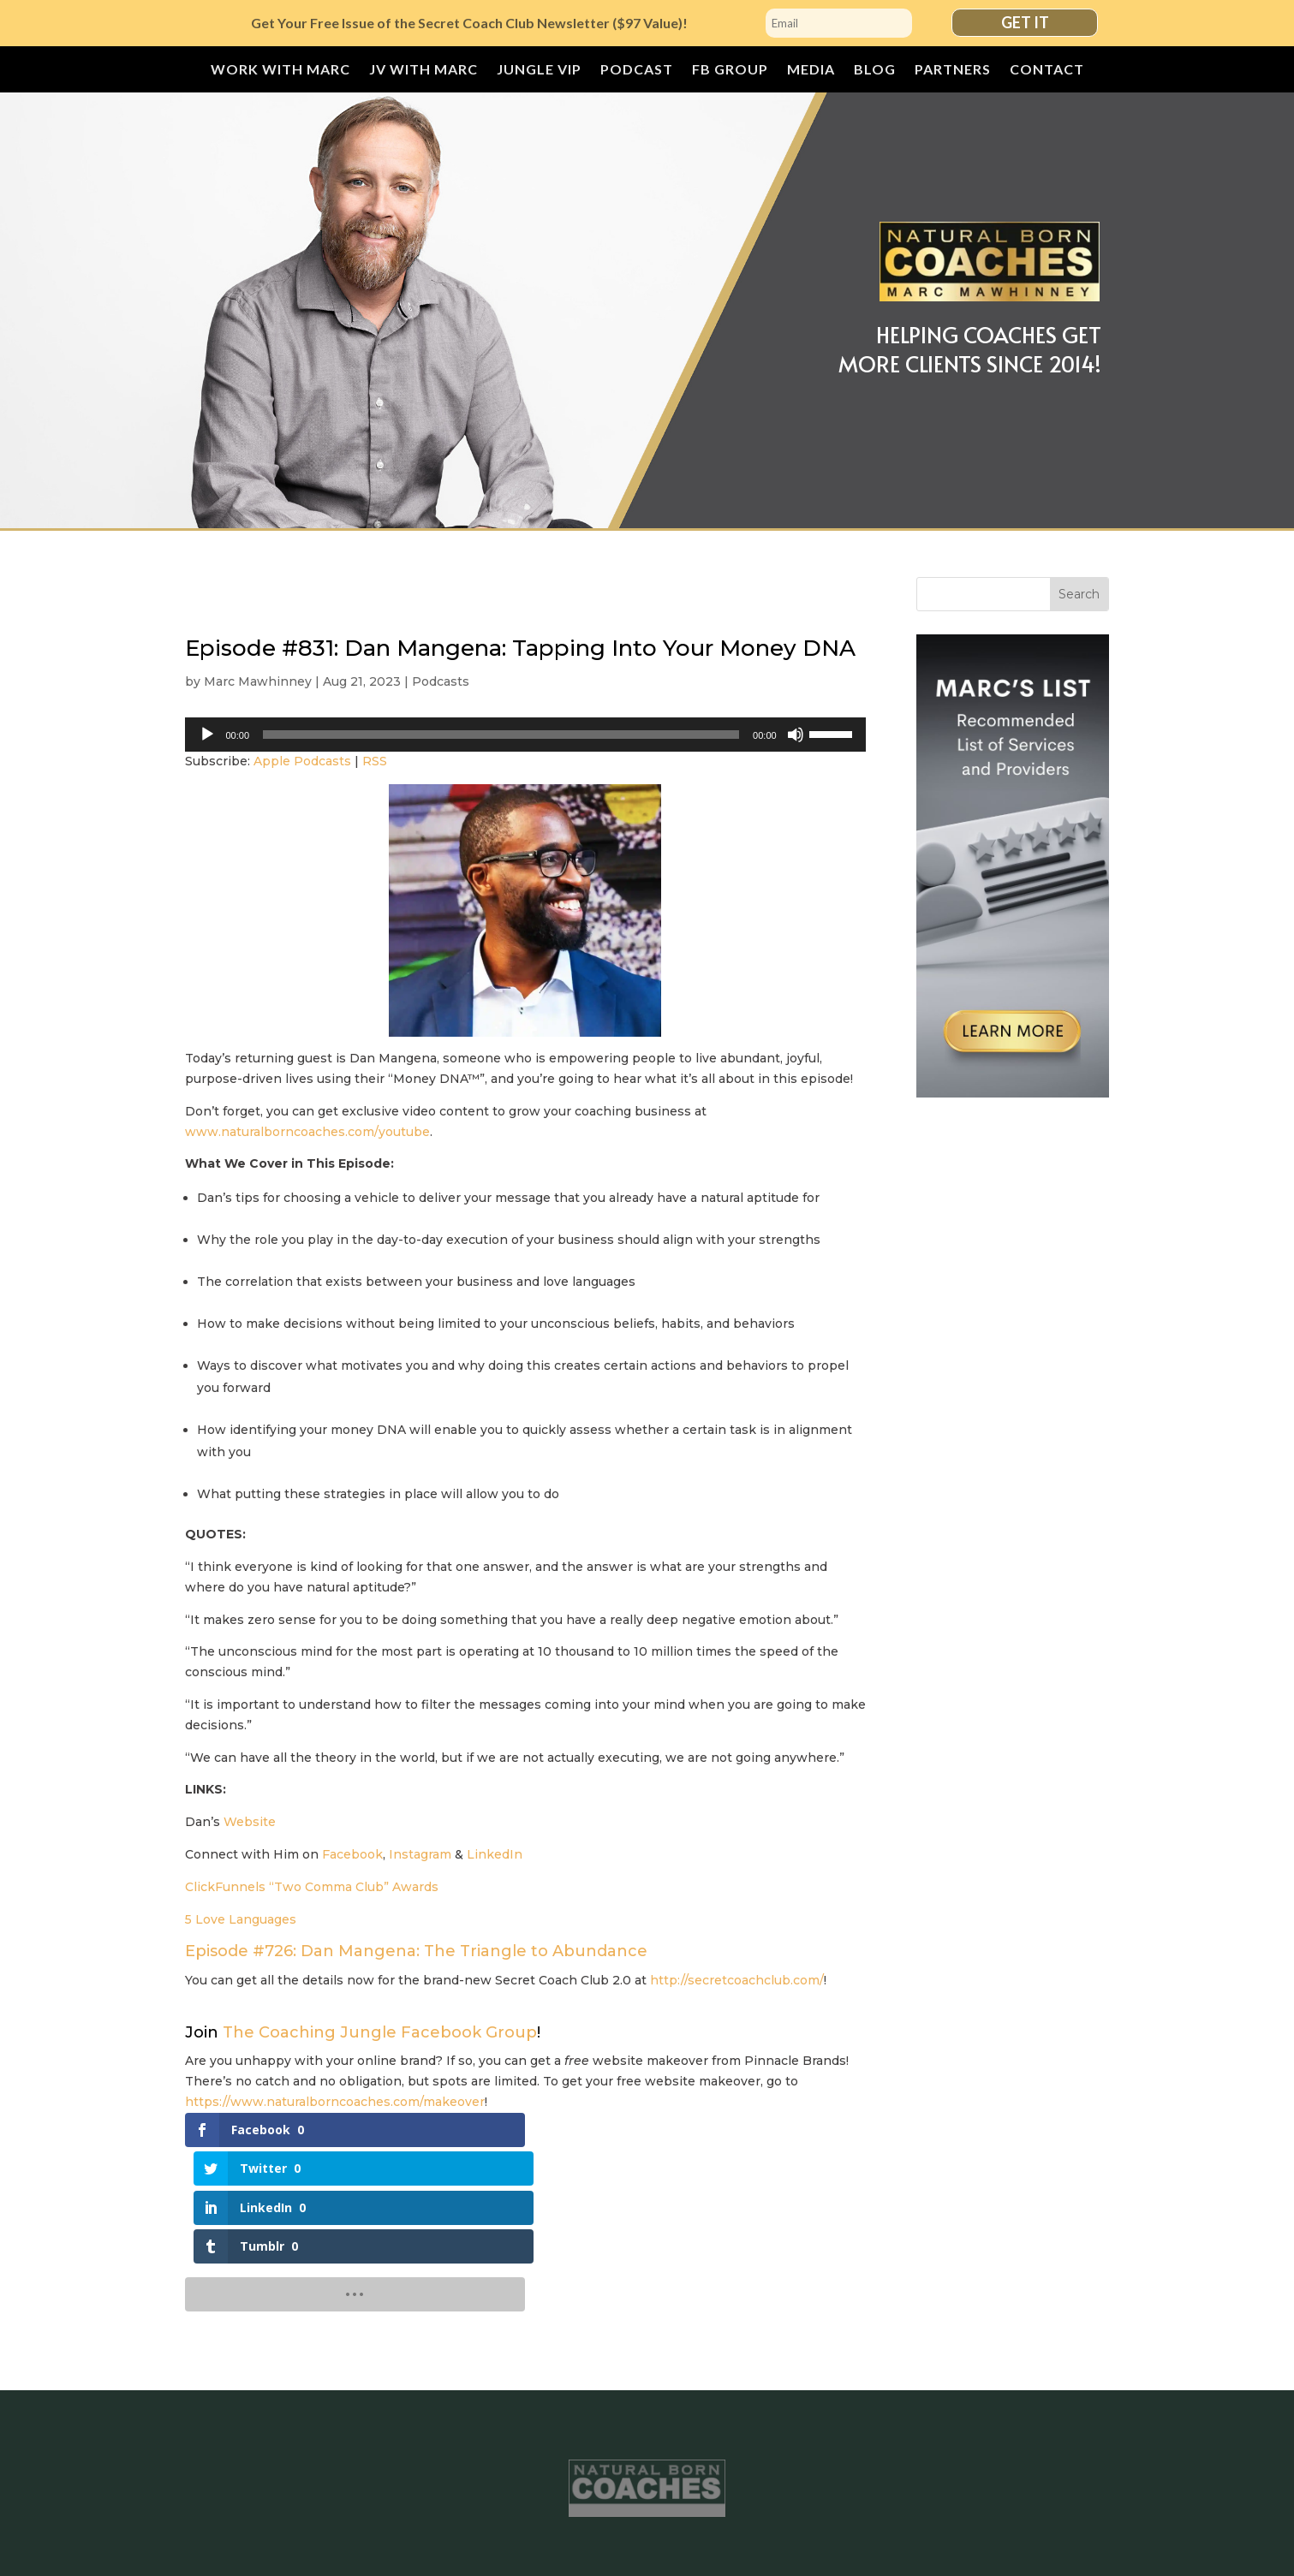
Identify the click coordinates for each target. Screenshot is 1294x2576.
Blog (875, 70)
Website (250, 1821)
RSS (374, 761)
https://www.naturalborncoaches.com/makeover (335, 2101)
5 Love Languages (240, 1919)
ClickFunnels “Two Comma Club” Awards (311, 1887)
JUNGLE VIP (539, 70)
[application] (525, 734)
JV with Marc (423, 70)
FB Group (730, 70)
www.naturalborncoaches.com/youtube (307, 1131)
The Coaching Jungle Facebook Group (380, 2032)
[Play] (207, 734)
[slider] (501, 734)
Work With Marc (280, 70)
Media (811, 70)
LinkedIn (494, 1854)
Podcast (636, 70)
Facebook (352, 1854)
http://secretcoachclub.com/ (737, 1980)
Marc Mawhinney (258, 681)
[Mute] (795, 734)
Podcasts (440, 681)
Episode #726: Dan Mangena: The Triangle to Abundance (416, 1951)
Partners (953, 70)
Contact (1047, 70)
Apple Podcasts (302, 761)
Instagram (420, 1854)
